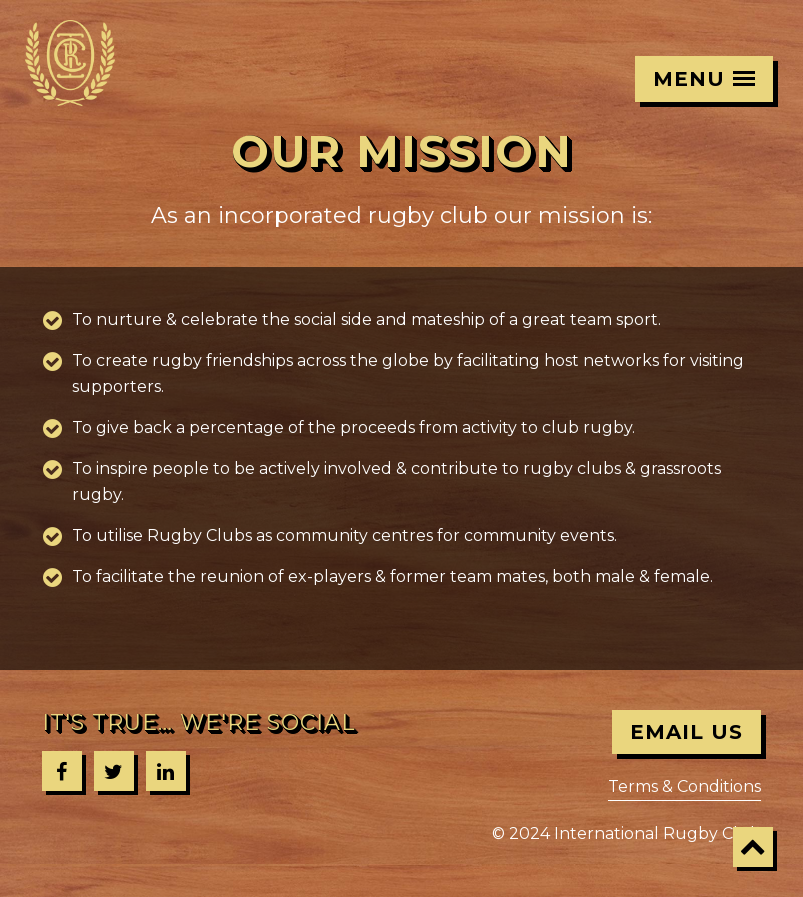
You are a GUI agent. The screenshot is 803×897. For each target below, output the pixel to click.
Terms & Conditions (684, 786)
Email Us (686, 732)
